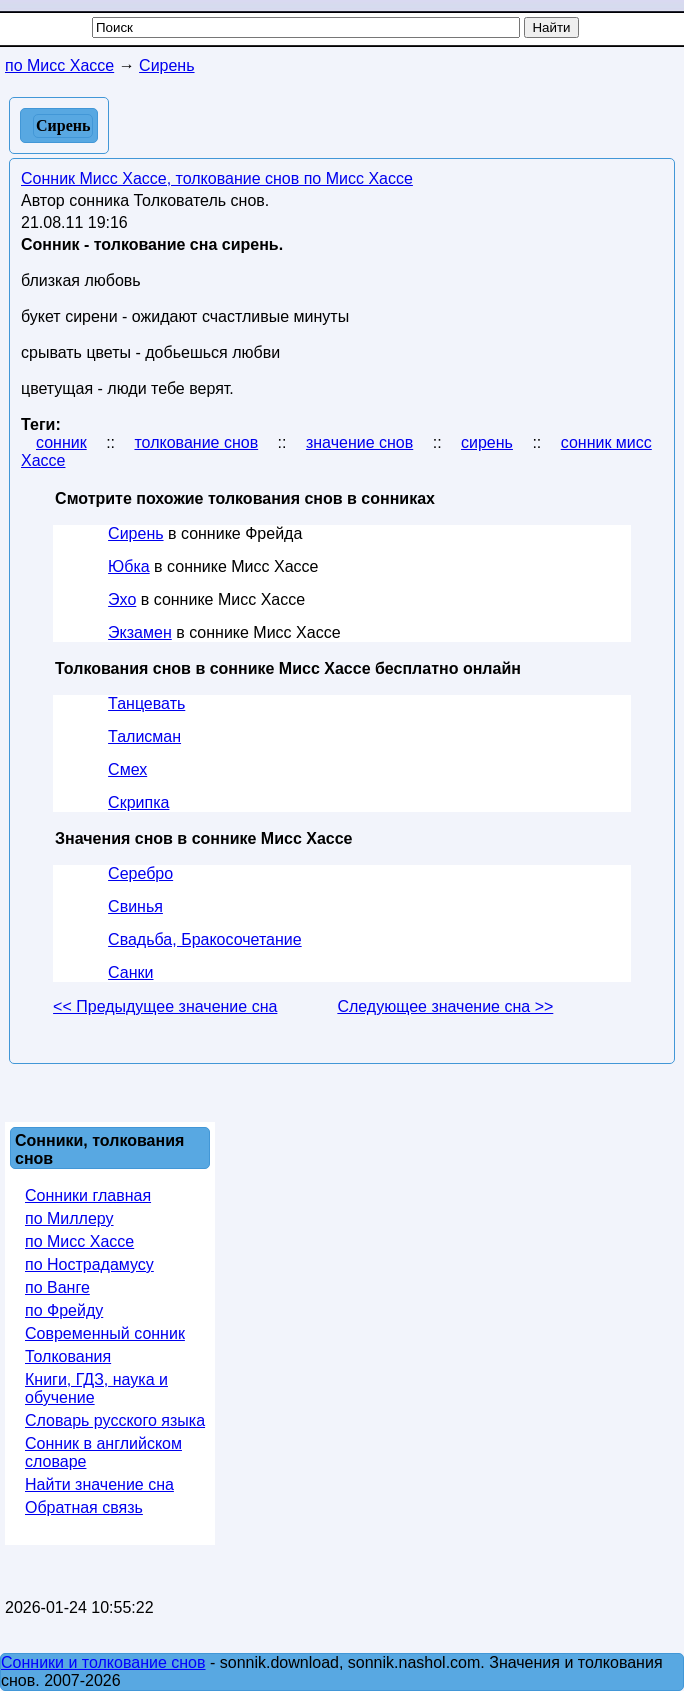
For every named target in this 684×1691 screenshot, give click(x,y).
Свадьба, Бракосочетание (205, 939)
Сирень (135, 533)
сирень (487, 442)
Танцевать (146, 703)
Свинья (135, 906)
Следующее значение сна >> (445, 1006)
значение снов (359, 442)
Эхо (122, 599)
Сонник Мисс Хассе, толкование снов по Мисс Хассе (217, 178)
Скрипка (138, 802)
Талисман (144, 736)
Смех (127, 769)
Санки (130, 972)
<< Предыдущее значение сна (165, 1006)
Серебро (140, 873)
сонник (61, 442)
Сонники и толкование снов (103, 1662)
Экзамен (140, 632)
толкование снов (196, 442)
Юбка (129, 566)
